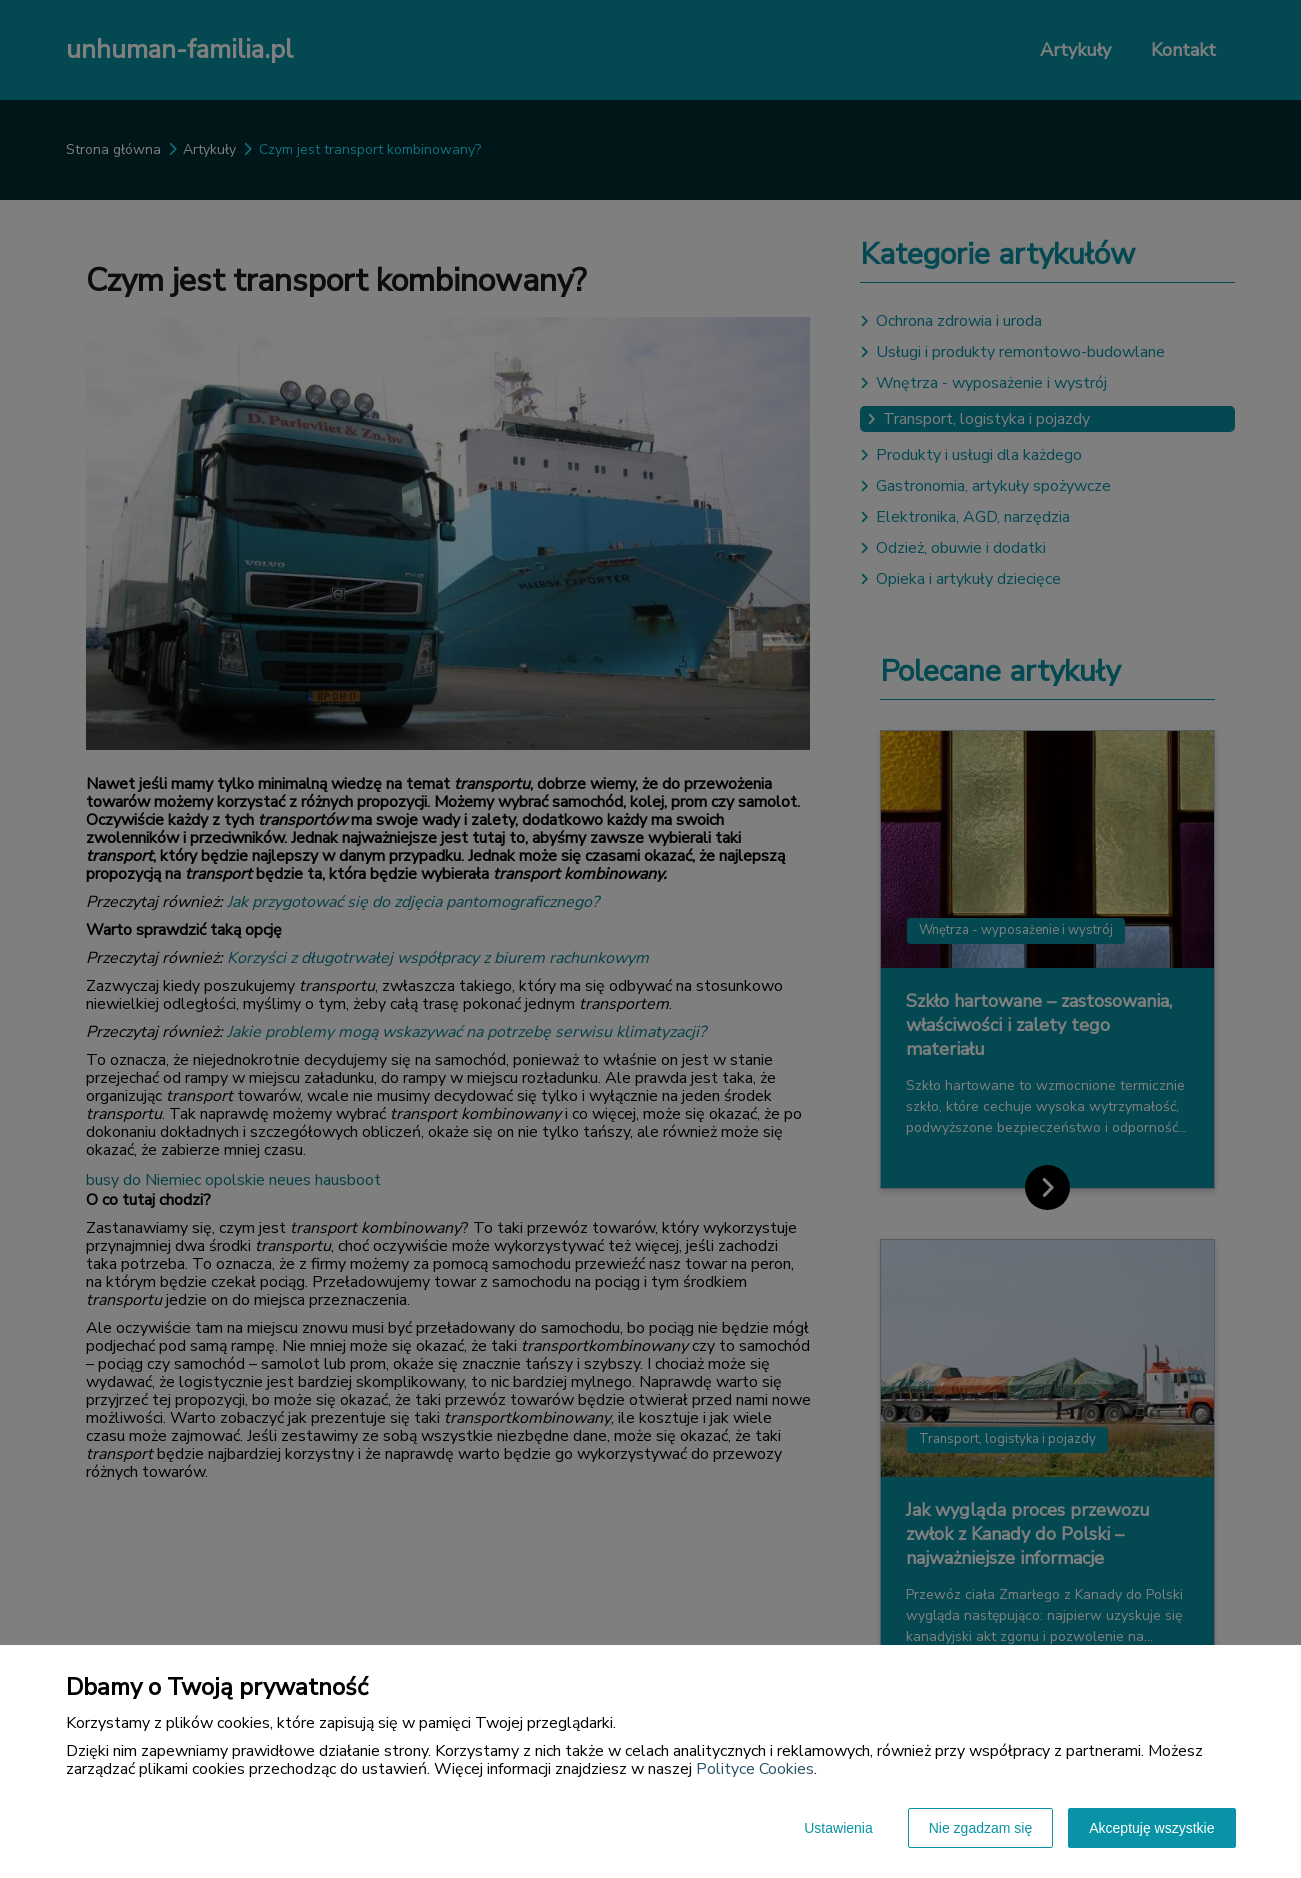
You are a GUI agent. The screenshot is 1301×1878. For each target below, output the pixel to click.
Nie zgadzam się (981, 1828)
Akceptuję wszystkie (1151, 1828)
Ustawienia (838, 1828)
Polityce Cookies (755, 1769)
